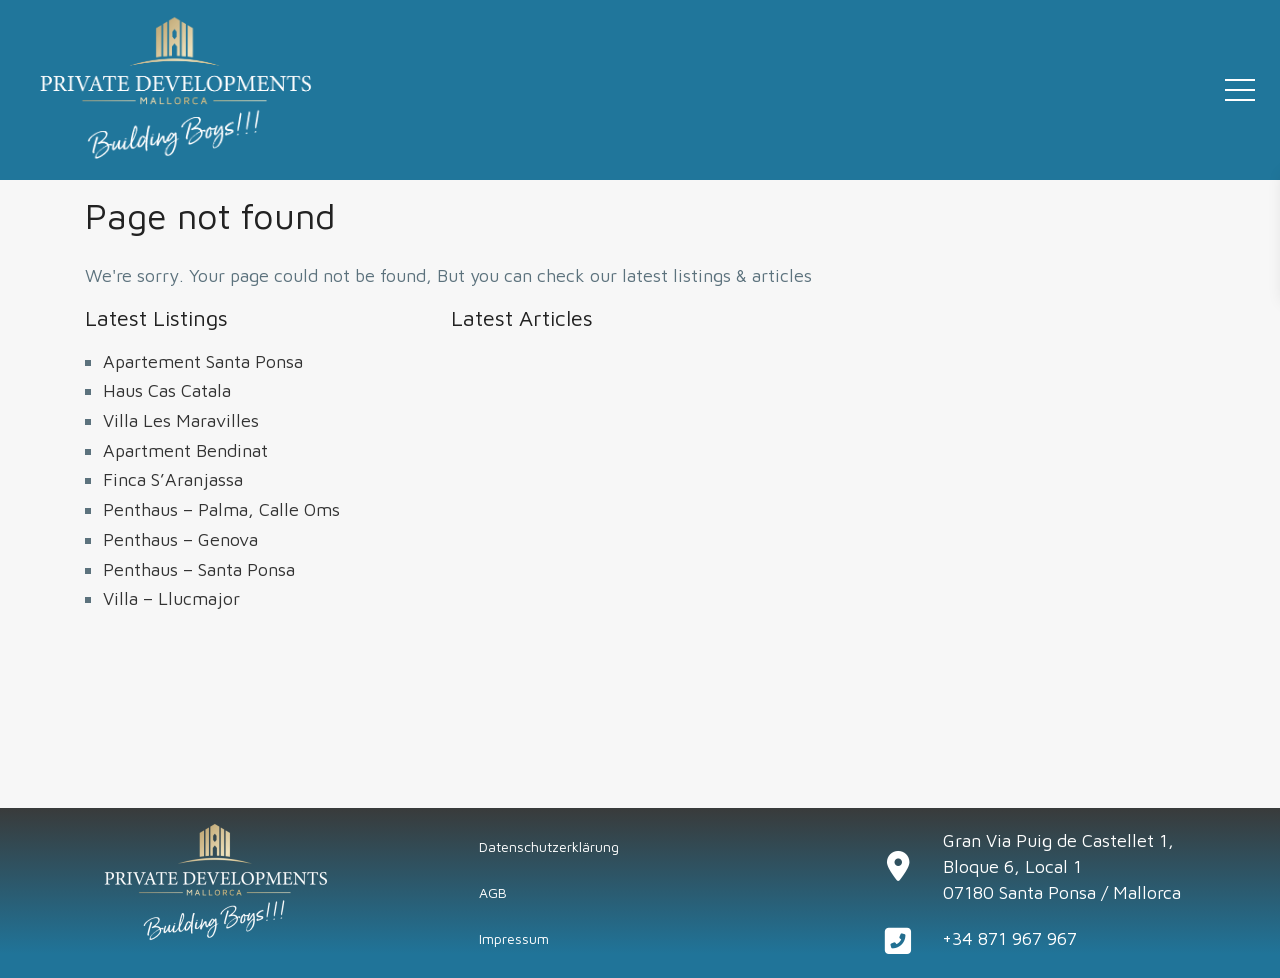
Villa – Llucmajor (171, 598)
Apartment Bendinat (185, 450)
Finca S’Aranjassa (173, 479)
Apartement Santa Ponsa (203, 361)
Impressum (514, 938)
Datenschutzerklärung (549, 846)
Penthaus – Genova (180, 539)
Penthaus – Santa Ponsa (199, 569)
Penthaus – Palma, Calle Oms (221, 509)
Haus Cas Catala (167, 390)
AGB (493, 892)
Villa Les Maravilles (181, 420)
